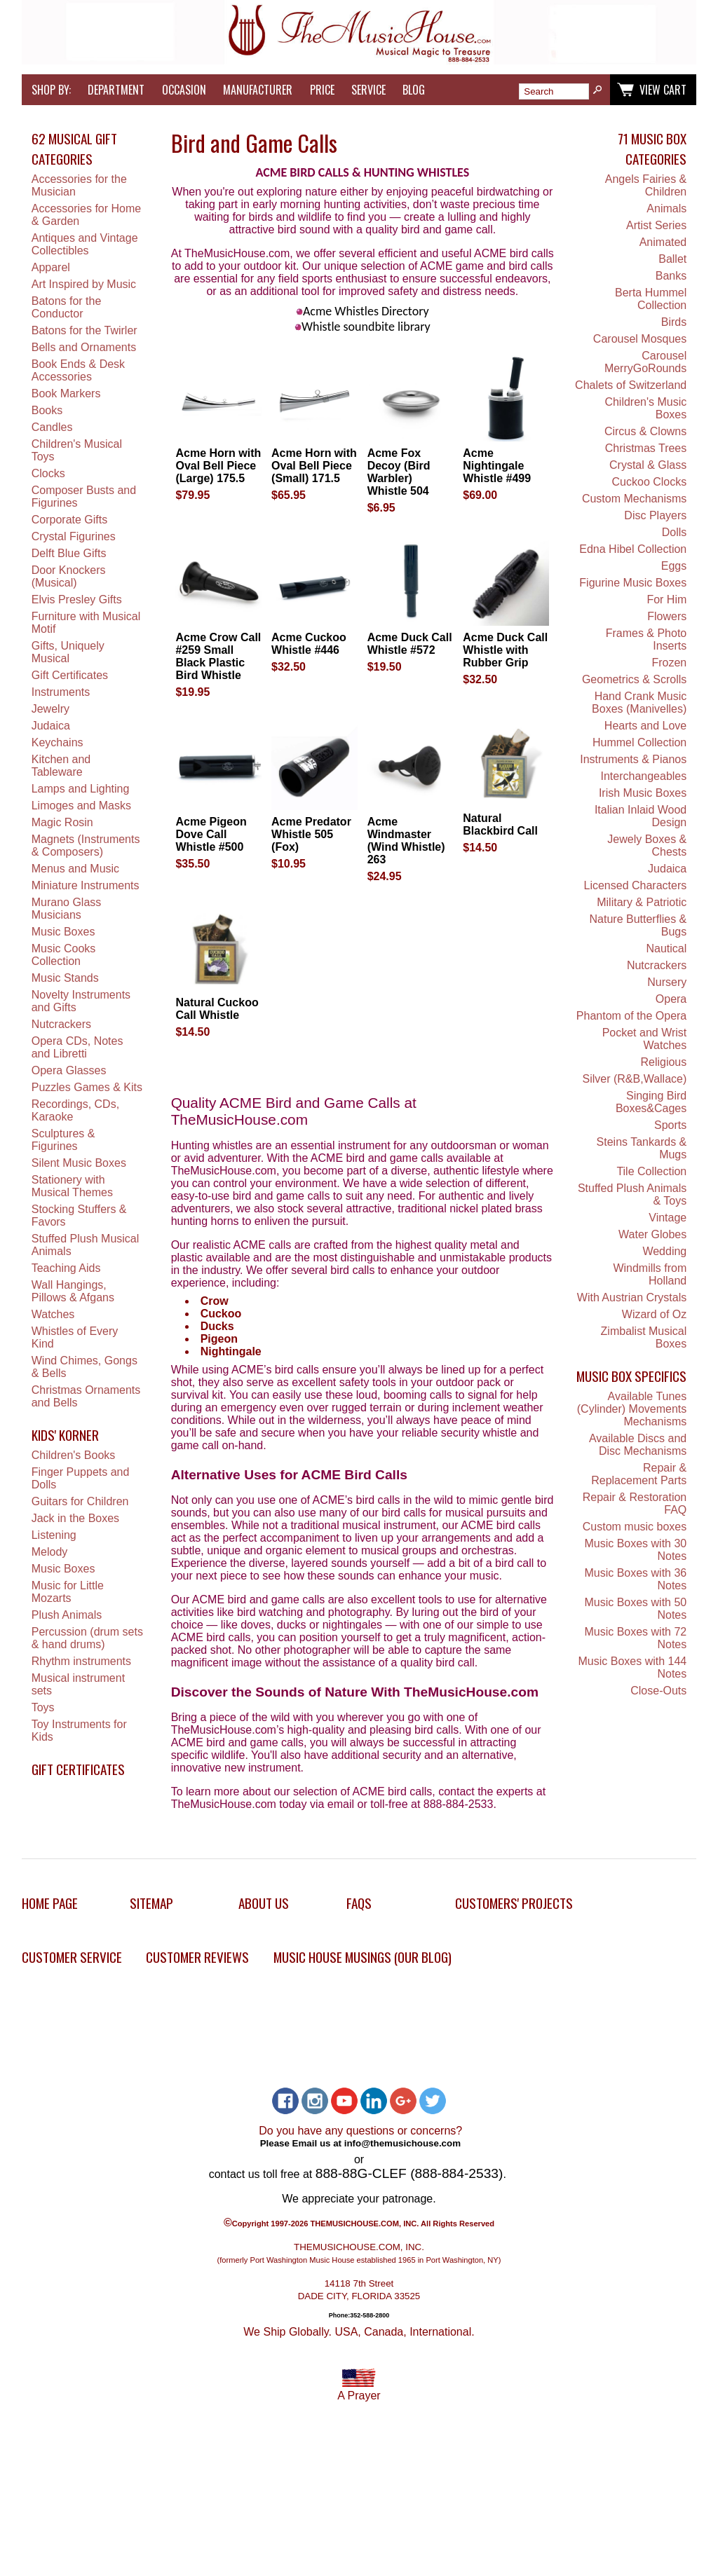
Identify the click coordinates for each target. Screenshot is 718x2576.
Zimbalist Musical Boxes (644, 1337)
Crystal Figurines (74, 536)
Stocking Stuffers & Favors (79, 1215)
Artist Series (656, 225)
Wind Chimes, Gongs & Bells (84, 1367)
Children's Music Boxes (645, 408)
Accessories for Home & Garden (87, 215)
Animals (666, 208)
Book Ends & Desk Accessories (78, 370)
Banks (671, 276)
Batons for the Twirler (84, 330)
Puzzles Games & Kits (87, 1087)
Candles (52, 427)
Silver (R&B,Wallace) (635, 1079)
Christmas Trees (645, 448)
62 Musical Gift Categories (74, 148)
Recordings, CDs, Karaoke (75, 1110)
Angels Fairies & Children (646, 185)
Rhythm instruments (81, 1661)
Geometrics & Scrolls (634, 679)
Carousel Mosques (639, 339)
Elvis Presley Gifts (77, 599)
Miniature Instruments (86, 885)
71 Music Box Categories (652, 148)
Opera (671, 999)
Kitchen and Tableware (61, 765)
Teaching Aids (66, 1268)
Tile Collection (651, 1171)
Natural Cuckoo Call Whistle (216, 1008)
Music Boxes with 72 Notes (635, 1638)
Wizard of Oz (654, 1314)
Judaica (51, 726)
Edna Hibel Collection (632, 549)
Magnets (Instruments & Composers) (86, 845)
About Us (263, 1903)
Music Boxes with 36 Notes (635, 1579)
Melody (50, 1552)
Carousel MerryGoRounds (645, 362)
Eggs (673, 566)
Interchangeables (644, 776)
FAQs (359, 1903)
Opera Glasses (69, 1070)
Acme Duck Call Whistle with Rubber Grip (505, 650)
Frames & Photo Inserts (646, 639)
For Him (666, 599)
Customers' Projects (514, 1903)
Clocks (48, 473)
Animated (663, 242)
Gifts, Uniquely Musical (68, 652)
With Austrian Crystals (631, 1297)
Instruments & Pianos (633, 759)
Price (322, 89)
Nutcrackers (61, 1024)
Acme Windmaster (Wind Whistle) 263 (406, 840)
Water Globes (652, 1234)
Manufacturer (257, 89)
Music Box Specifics (631, 1376)
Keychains (57, 742)
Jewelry (50, 709)
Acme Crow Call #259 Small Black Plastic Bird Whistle (218, 656)
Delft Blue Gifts (69, 553)
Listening (54, 1535)
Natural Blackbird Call (500, 824)
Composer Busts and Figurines (84, 496)
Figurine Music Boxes (632, 583)
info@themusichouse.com (402, 2143)
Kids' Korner (65, 1435)
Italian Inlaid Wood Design (640, 816)
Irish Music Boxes (642, 793)
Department (116, 89)
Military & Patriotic (641, 902)
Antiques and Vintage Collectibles (85, 244)
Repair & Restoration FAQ (635, 1503)
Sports (670, 1125)
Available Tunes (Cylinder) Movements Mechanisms (631, 1408)
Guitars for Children (80, 1501)
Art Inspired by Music (84, 284)
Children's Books (74, 1455)
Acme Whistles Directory (362, 311)
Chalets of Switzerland (630, 385)
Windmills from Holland (649, 1274)
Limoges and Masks (81, 805)
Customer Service (72, 1957)
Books (47, 410)
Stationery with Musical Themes (72, 1186)
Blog (413, 89)
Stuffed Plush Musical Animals (86, 1245)
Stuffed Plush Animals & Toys (632, 1194)
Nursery (666, 982)
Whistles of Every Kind (75, 1337)
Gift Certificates (70, 675)
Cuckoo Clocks (649, 482)
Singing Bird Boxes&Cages (651, 1102)
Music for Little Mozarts (68, 1592)
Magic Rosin (62, 822)
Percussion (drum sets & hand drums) (87, 1638)
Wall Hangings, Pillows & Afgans (73, 1291)
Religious (663, 1062)
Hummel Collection (639, 742)
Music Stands (65, 978)
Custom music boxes (635, 1527)
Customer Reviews (197, 1957)
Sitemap (151, 1903)
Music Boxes (63, 932)
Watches (53, 1314)
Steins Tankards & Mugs (642, 1148)
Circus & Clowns (645, 431)
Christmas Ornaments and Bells (86, 1396)
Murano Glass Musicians (67, 908)
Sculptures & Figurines (63, 1140)
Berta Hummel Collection (650, 299)
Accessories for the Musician (79, 185)
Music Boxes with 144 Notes (632, 1667)
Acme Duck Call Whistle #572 (409, 643)
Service (368, 89)
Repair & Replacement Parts (638, 1474)
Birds (673, 322)
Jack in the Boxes (75, 1518)
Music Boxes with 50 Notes (635, 1608)
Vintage (667, 1218)
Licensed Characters (635, 885)
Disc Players (655, 515)
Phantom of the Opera (631, 1016)
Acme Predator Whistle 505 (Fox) (311, 834)
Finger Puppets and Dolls (81, 1478)
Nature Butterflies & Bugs (638, 925)
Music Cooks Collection (64, 955)
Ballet (672, 259)
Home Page (50, 1903)
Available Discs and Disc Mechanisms (637, 1444)
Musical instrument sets (78, 1684)
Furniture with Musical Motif (86, 622)
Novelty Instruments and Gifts (81, 1001)
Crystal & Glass (647, 465)
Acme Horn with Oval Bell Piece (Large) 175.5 (218, 465)
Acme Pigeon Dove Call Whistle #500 (210, 834)
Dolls (674, 532)
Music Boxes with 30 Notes (635, 1549)
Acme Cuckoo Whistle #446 (308, 643)
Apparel (51, 267)
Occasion (184, 89)
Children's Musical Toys (77, 450)
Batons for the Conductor (67, 307)
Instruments (61, 692)
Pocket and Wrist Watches (644, 1039)
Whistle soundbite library (362, 326)
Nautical (666, 948)
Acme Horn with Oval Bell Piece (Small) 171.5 (314, 465)
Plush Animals (67, 1615)
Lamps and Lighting (81, 789)
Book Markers (66, 393)
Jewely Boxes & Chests (646, 845)
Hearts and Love (645, 726)
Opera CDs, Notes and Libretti (77, 1047)
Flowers (666, 616)
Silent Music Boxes (79, 1163)
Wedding (664, 1251)
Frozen (668, 663)
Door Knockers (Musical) (69, 576)
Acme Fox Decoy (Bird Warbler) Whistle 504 (399, 472)
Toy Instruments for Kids (79, 1730)
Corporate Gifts (69, 520)
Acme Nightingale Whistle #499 (497, 465)
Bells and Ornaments (84, 347)
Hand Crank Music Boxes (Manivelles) (639, 702)
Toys (43, 1707)
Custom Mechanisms (634, 499)
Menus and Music (75, 869)
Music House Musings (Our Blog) (362, 1957)
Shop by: (51, 89)
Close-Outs (658, 1691)
